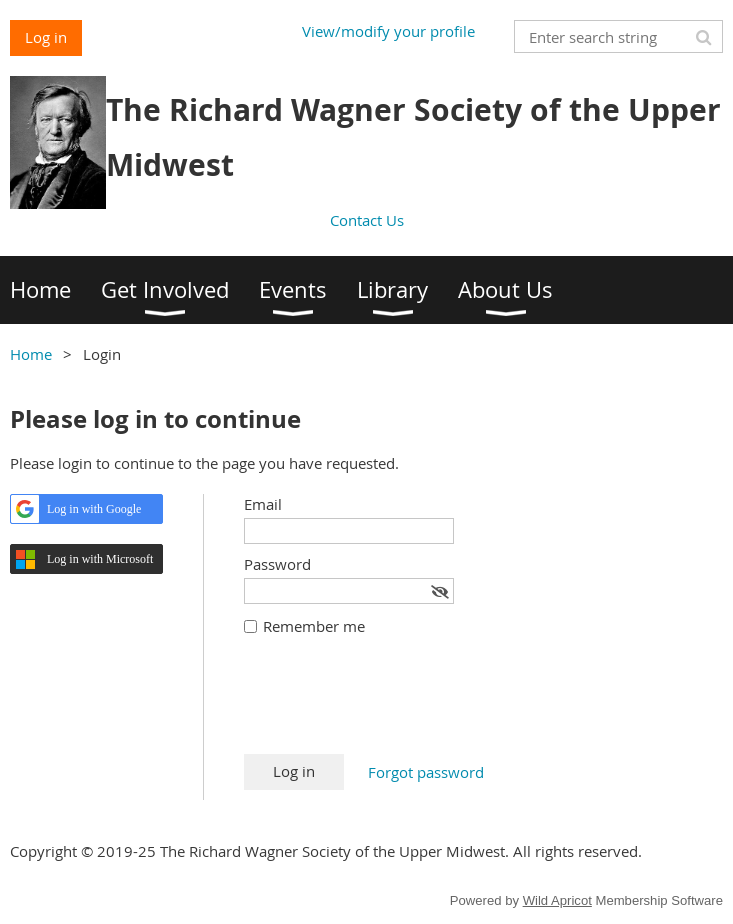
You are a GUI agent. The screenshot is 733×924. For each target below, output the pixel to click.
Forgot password (426, 772)
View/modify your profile (388, 31)
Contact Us (367, 220)
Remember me (314, 626)
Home (31, 354)
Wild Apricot (557, 900)
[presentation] (396, 705)
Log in (46, 37)
